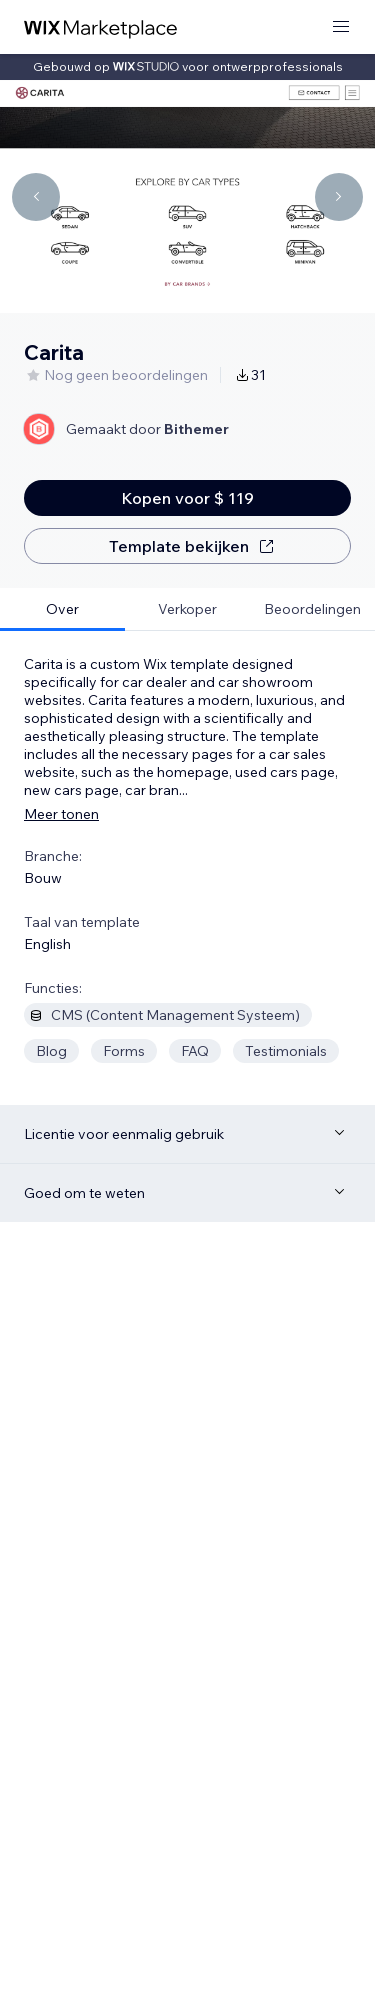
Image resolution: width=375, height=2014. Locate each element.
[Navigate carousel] (36, 197)
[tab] (62, 609)
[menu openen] (341, 27)
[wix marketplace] (101, 27)
